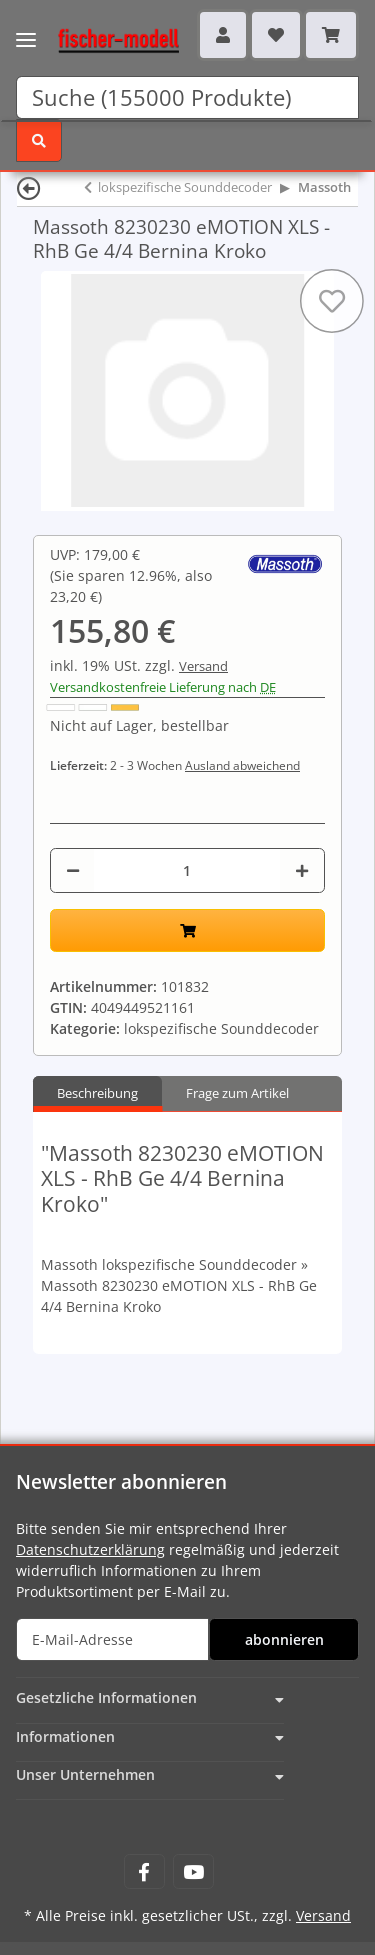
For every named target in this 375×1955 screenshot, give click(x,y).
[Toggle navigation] (26, 27)
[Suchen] (187, 97)
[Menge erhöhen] (302, 870)
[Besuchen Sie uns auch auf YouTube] (193, 1871)
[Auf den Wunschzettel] (332, 301)
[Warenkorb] (331, 35)
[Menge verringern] (73, 870)
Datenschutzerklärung (90, 1549)
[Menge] (187, 870)
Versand (203, 666)
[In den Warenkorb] (187, 930)
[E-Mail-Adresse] (112, 1639)
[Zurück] (29, 187)
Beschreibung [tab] (97, 1093)
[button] (223, 35)
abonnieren (284, 1639)
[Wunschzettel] (276, 35)
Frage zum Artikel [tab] (237, 1093)
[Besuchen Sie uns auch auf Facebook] (144, 1871)
